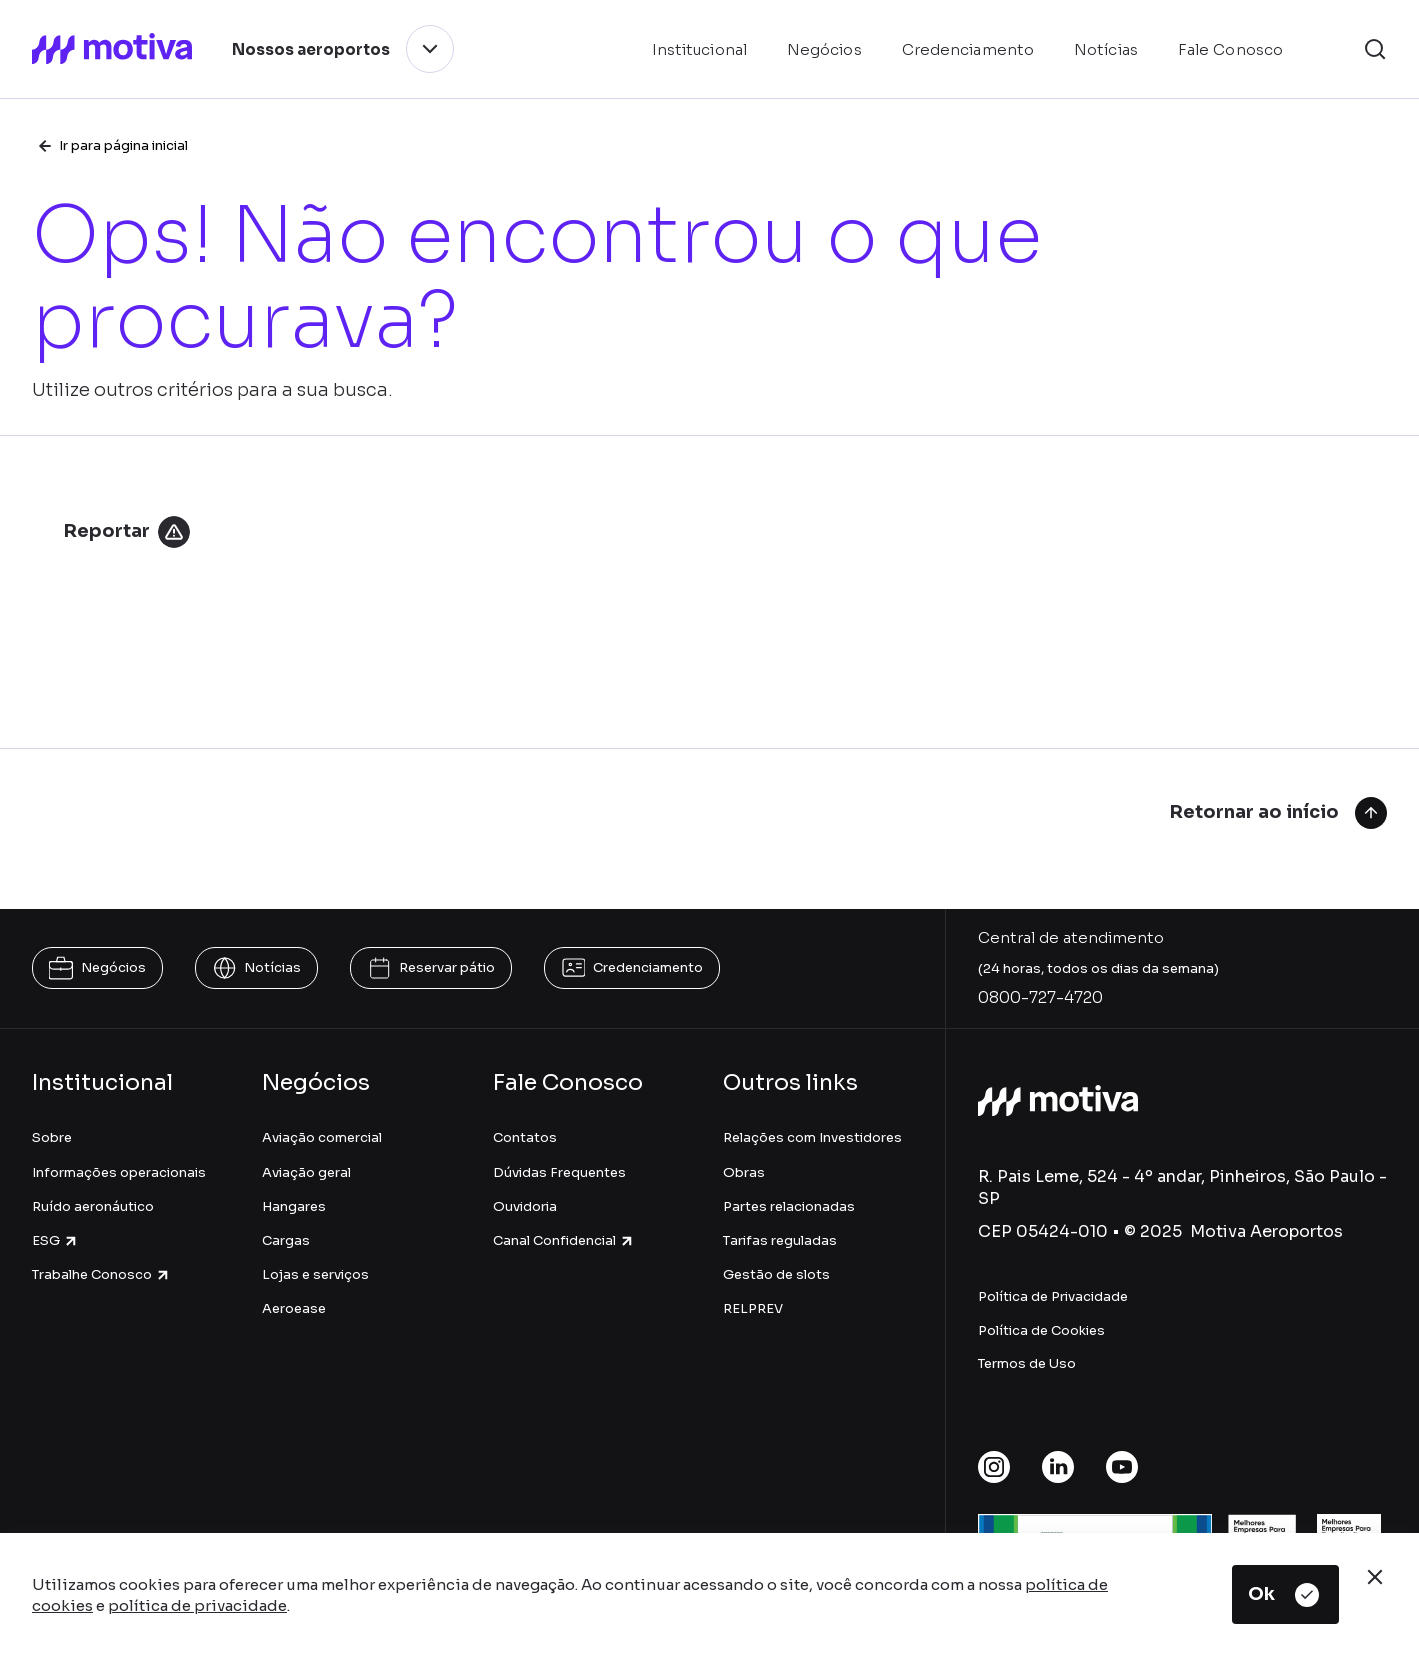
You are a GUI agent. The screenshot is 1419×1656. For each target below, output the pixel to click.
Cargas (286, 1240)
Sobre (52, 1137)
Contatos (525, 1137)
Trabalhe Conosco (101, 1274)
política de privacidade (197, 1605)
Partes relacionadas (789, 1206)
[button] (1375, 49)
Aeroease (294, 1308)
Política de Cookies (1041, 1330)
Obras (744, 1172)
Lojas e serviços (315, 1274)
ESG (55, 1240)
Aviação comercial (322, 1137)
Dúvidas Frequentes (559, 1172)
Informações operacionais (119, 1172)
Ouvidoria (525, 1206)
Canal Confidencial (564, 1240)
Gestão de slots (776, 1274)
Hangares (294, 1206)
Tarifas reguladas (780, 1240)
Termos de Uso (1027, 1363)
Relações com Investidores (812, 1137)
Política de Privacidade (1053, 1296)
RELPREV (753, 1308)
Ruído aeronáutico (93, 1206)
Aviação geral (306, 1172)
